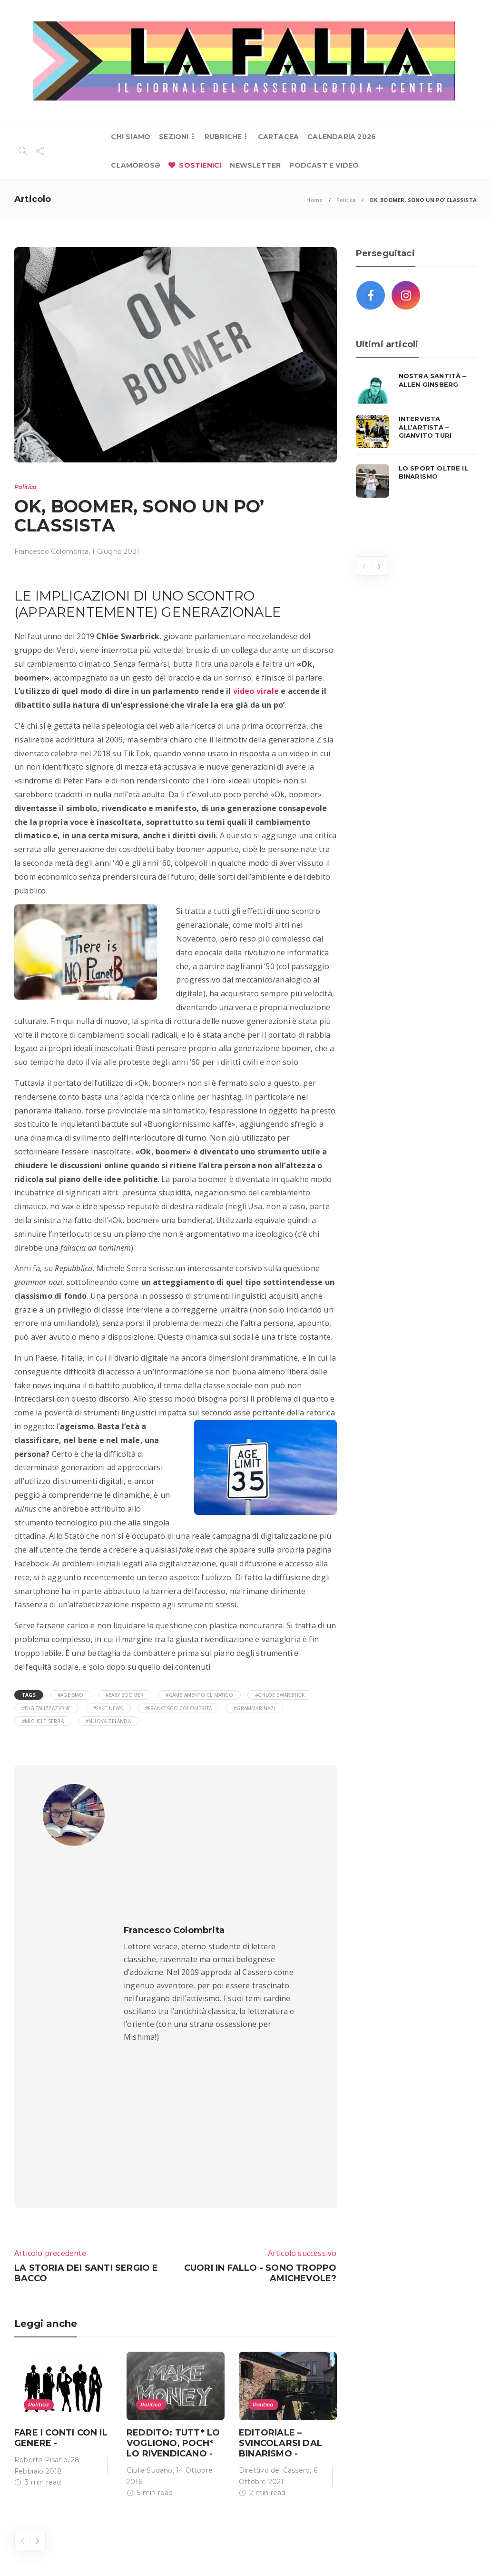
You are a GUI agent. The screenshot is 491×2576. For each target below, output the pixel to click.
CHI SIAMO (130, 136)
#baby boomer (125, 1695)
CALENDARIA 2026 (341, 136)
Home (314, 199)
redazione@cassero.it (108, 2410)
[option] (63, 2139)
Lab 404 (68, 2551)
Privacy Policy (442, 2551)
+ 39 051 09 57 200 (209, 2381)
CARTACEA (278, 136)
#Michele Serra (43, 1721)
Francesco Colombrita (51, 551)
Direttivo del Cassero (274, 2188)
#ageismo (71, 1695)
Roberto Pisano (41, 2178)
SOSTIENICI (200, 165)
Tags (29, 1695)
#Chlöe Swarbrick (279, 1695)
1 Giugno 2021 (115, 551)
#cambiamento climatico (199, 1695)
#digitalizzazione (46, 1708)
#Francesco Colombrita (178, 1708)
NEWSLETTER (255, 165)
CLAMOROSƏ (135, 165)
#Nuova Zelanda (108, 1721)
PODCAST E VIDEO (324, 165)
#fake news (108, 1708)
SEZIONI (173, 136)
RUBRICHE (223, 136)
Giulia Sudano (150, 2188)
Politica (346, 199)
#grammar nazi (254, 1708)
